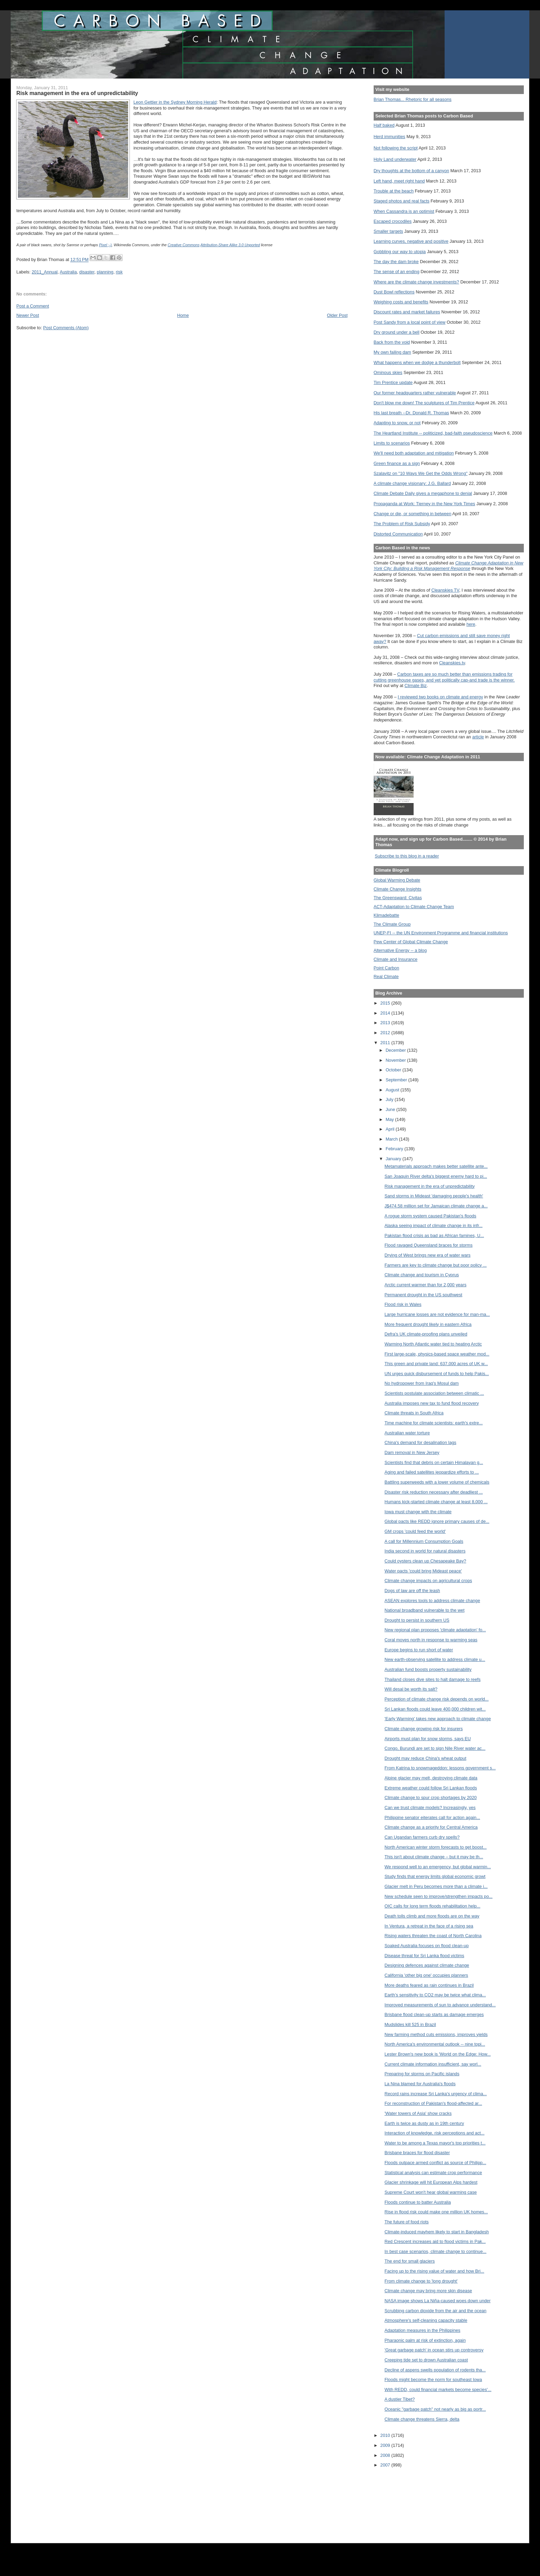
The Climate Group (392, 924)
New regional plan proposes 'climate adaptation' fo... (435, 1629)
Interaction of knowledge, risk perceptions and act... (435, 2133)
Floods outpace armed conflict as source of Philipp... (435, 2162)
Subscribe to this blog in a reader (407, 856)
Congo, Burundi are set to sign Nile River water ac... (435, 1748)
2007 (385, 2465)
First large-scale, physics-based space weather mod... (437, 1354)
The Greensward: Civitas (398, 897)
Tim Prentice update (393, 382)
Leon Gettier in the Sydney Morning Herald (174, 102)
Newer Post (27, 315)
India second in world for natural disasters (425, 1551)
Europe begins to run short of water (419, 1649)
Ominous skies (388, 372)
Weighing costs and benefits (401, 301)
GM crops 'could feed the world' (415, 1531)
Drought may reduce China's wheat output (425, 1758)
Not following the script (396, 147)
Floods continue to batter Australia (418, 2202)
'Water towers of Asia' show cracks (418, 2113)
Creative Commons (184, 245)
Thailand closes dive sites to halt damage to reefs (433, 1679)
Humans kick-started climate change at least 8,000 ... (436, 1501)
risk (119, 271)
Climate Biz (416, 685)
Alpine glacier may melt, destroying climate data (431, 1777)
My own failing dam (392, 352)
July (390, 1099)
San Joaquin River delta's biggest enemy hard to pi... (436, 1176)
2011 (385, 1042)
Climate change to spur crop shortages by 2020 (431, 1797)
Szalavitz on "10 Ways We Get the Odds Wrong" (421, 473)
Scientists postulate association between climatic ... (434, 1393)
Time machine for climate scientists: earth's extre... (434, 1422)
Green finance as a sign (397, 463)
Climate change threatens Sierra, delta (422, 2419)
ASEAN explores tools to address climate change (432, 1600)
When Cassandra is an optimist (404, 211)
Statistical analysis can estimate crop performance (433, 2172)
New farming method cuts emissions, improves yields (436, 2034)
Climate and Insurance (395, 959)
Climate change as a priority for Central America (431, 1827)
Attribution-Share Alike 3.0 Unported (230, 245)
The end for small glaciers (410, 2261)
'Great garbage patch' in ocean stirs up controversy (434, 2349)
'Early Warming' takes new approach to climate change (438, 1718)
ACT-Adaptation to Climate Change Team (414, 906)
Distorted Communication (398, 534)
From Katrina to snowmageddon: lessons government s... (440, 1767)
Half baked (384, 125)
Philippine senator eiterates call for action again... (432, 1817)
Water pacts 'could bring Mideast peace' (423, 1570)
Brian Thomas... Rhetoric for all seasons (412, 99)
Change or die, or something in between (412, 513)
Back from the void (392, 342)
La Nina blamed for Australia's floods (420, 2083)
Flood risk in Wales (403, 1304)
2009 (385, 2445)
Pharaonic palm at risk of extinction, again (425, 2340)
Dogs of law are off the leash (412, 1590)
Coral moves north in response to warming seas (431, 1639)
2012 (385, 1032)
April (391, 1129)
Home (183, 315)
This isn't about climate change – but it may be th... (434, 1856)
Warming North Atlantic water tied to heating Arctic (433, 1344)
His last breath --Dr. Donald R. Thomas (411, 412)
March (392, 1139)
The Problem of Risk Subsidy (402, 523)
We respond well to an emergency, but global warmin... (438, 1866)
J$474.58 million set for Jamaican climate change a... (436, 1205)
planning (105, 271)
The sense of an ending (396, 271)
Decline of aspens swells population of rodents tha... (435, 2369)
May (390, 1119)
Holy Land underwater (395, 159)
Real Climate (386, 976)
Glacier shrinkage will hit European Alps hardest (431, 2182)
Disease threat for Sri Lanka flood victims (424, 1955)
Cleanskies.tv (452, 662)
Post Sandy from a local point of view (410, 322)
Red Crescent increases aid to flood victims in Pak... (435, 2241)
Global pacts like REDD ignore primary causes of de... (437, 1521)
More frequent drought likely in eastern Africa (428, 1324)
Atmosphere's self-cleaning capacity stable (426, 2320)
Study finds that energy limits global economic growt (435, 1876)
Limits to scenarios (392, 443)
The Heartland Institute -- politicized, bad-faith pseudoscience (433, 433)
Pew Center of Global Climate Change (411, 941)
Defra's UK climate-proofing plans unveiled (426, 1334)
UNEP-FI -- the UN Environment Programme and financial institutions (441, 932)
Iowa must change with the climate (418, 1511)
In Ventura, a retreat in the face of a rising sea (429, 1926)
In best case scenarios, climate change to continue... (436, 2251)
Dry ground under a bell (396, 332)
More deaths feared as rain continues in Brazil (429, 1985)
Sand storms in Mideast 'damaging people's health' (434, 1195)
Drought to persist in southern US (417, 1620)
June (391, 1109)
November (396, 1060)
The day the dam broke (396, 261)
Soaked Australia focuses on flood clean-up (427, 1945)
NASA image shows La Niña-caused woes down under (438, 2300)
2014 (385, 1013)
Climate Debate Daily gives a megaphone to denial (423, 493)
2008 (385, 2455)
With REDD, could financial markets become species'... (438, 2389)
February (395, 1148)
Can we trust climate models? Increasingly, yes (430, 1807)
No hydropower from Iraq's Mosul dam (422, 1383)
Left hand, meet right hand (399, 181)
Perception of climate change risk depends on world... (437, 1699)
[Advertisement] (405, 2501)
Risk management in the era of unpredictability (430, 1186)
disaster (86, 271)
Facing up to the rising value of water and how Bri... (435, 2271)
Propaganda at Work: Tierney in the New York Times (424, 503)
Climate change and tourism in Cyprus (422, 1274)
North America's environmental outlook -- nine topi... (435, 2044)
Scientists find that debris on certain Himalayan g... (434, 1462)
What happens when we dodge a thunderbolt (417, 362)
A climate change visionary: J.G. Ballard (412, 483)
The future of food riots (407, 2221)
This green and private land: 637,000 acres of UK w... (436, 1363)
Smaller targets (388, 231)
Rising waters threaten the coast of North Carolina (433, 1935)
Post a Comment (32, 306)
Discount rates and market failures (407, 311)
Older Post (337, 315)
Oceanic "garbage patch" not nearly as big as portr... (435, 2409)
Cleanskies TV (445, 590)
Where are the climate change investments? (416, 281)
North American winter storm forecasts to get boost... (436, 1847)
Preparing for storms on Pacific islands (422, 2073)
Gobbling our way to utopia (400, 251)
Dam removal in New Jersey (412, 1452)
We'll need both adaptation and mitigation (414, 453)
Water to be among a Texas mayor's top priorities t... (435, 2143)
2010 (385, 2435)
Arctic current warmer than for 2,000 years (426, 1284)
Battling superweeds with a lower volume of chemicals (437, 1482)
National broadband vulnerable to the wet (425, 1610)
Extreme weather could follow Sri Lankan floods (431, 1787)
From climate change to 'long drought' (421, 2281)
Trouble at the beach (394, 191)
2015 (385, 1003)
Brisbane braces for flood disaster (417, 2152)
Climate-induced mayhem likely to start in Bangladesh (437, 2231)
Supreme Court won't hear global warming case (431, 2192)
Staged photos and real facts (401, 201)
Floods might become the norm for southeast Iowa (433, 2379)
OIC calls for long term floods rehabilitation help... (432, 1906)
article (478, 736)
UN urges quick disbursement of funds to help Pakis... (437, 1373)
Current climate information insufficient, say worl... (433, 2064)
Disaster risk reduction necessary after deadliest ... (434, 1492)
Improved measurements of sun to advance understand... (440, 2004)
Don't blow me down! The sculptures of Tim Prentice (424, 402)
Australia (68, 271)
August (393, 1089)
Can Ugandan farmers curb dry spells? (422, 1837)
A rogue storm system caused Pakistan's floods (430, 1215)
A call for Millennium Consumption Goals (424, 1541)
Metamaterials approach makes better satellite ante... (436, 1166)
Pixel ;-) (105, 245)
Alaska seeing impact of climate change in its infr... (434, 1225)
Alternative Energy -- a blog (400, 950)
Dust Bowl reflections (394, 291)
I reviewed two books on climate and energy (440, 696)
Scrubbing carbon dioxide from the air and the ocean (436, 2310)
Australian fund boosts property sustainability (428, 1669)
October (394, 1069)
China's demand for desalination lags (420, 1442)
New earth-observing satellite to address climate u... (435, 1659)
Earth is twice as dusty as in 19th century (424, 2123)
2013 (385, 1022)
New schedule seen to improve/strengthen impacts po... (439, 1896)
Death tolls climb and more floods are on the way (432, 1916)
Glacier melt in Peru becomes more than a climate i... (436, 1886)
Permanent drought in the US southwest (424, 1294)
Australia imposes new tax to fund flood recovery (432, 1403)
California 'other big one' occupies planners (426, 1975)
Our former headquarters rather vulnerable (415, 392)
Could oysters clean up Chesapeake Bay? (425, 1561)
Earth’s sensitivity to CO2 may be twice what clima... (435, 1994)
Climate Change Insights (398, 889)
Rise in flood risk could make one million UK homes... (436, 2211)
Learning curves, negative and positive (411, 241)
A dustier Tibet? (400, 2399)
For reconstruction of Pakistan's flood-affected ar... (433, 2103)
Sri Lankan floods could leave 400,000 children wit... (435, 1709)
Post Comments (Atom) (66, 327)
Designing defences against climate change (427, 1965)
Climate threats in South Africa (414, 1412)
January (394, 1158)
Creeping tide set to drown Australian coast (426, 2359)
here (470, 624)
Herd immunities (389, 136)
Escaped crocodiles (393, 221)
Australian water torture (407, 1432)
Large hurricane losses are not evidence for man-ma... (437, 1314)
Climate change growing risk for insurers (424, 1728)
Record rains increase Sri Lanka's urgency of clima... (436, 2093)
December (396, 1050)
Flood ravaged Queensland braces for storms (429, 1245)
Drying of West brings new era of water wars (428, 1255)
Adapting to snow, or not (397, 422)
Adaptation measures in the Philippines (422, 2330)
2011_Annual (45, 271)
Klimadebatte (386, 915)
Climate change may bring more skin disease (428, 2290)
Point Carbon (386, 967)
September (397, 1079)
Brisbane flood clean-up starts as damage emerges (434, 2014)
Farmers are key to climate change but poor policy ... (436, 1265)
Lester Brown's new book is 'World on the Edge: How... (438, 2054)
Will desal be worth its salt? (411, 1689)
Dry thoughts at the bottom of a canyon (411, 170)
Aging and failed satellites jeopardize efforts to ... (432, 1472)
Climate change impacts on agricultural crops (428, 1580)
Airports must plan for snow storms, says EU (428, 1738)
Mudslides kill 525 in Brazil (410, 2024)
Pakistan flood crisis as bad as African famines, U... (434, 1235)
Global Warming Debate (397, 880)
